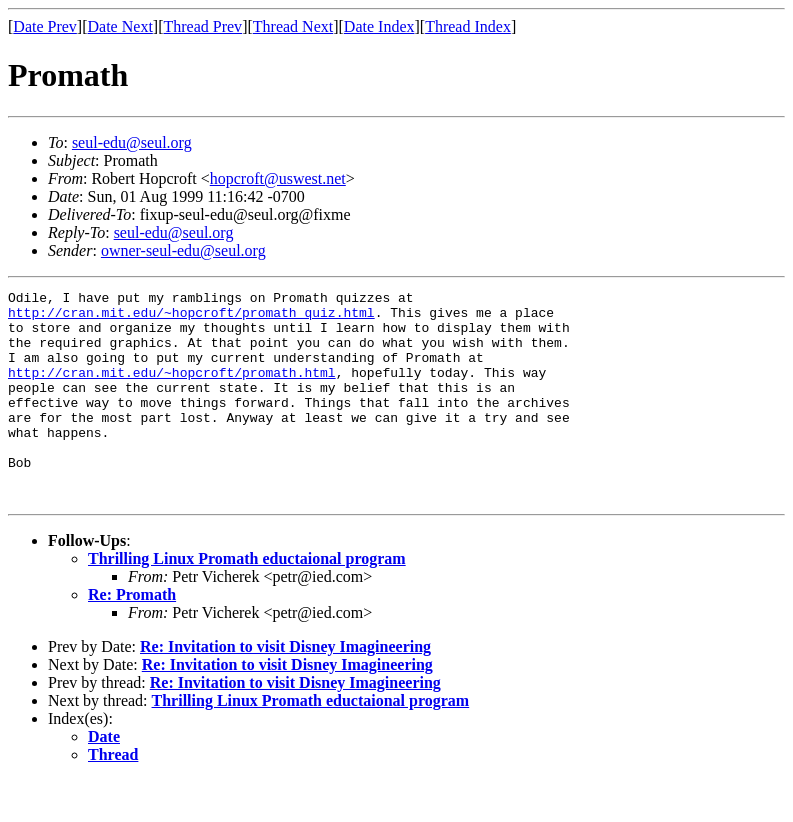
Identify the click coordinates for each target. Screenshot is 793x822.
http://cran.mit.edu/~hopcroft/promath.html (172, 390)
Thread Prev (202, 26)
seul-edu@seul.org (132, 142)
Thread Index (468, 26)
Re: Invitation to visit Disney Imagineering (285, 688)
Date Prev (45, 26)
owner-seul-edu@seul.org (183, 250)
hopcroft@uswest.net (278, 178)
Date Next (120, 26)
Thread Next (293, 26)
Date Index (379, 26)
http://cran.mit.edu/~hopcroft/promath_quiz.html (191, 318)
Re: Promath (132, 636)
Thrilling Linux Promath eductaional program (247, 600)
